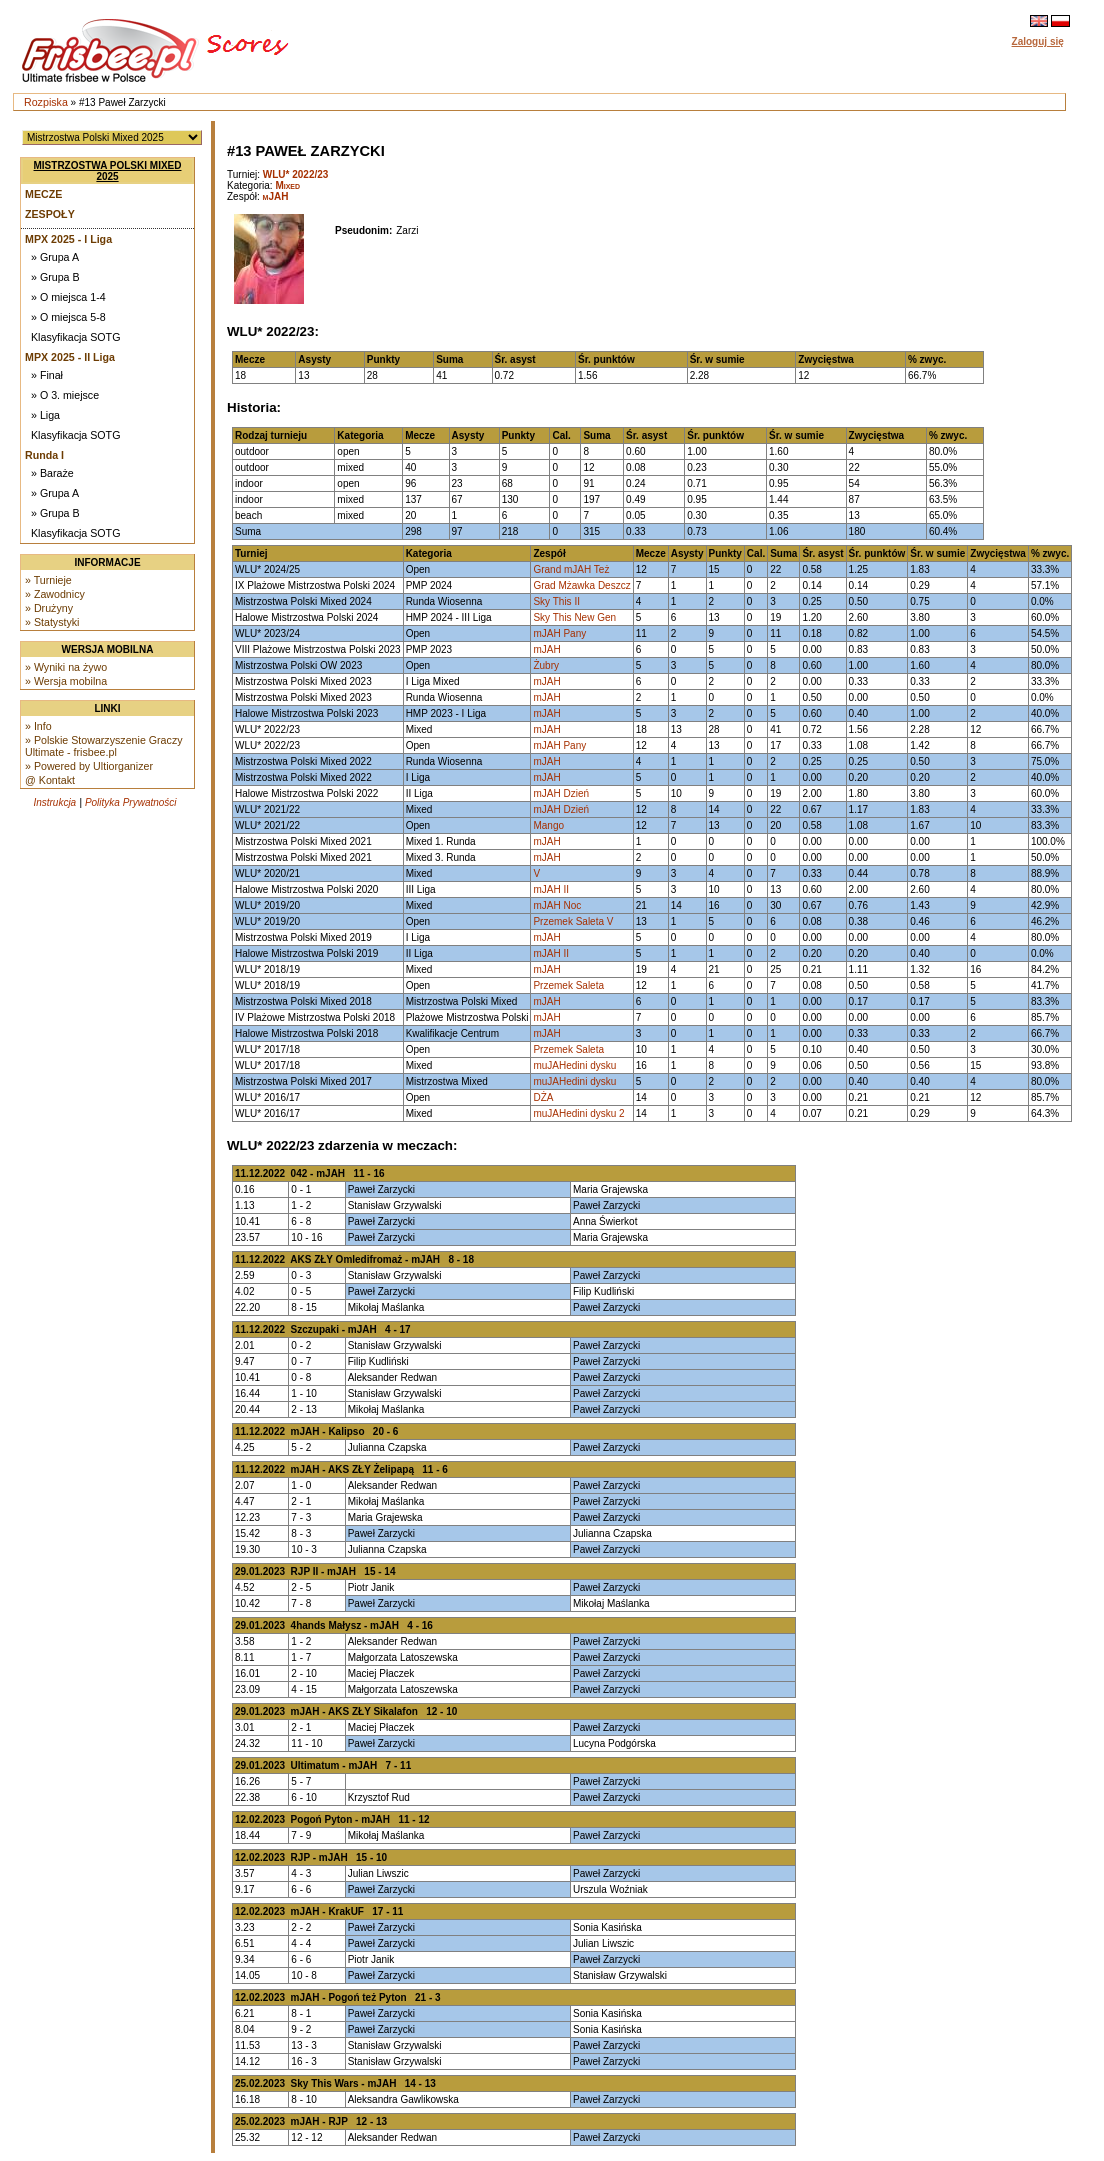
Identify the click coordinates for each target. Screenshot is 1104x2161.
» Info (38, 726)
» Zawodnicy (55, 594)
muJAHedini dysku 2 (578, 1113)
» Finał (47, 375)
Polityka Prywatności (131, 802)
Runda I (44, 455)
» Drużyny (49, 608)
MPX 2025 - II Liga (70, 357)
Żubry (546, 665)
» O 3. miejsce (65, 395)
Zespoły (50, 214)
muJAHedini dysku (574, 1065)
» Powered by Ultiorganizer (89, 766)
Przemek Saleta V (573, 921)
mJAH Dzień (561, 793)
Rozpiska (46, 102)
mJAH (276, 196)
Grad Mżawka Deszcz (581, 585)
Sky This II (556, 601)
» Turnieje (48, 580)
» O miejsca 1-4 (68, 297)
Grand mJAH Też (571, 569)
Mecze (43, 194)
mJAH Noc (557, 905)
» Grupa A (55, 257)
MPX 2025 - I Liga (68, 239)
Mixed (287, 185)
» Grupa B (55, 277)
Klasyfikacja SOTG (75, 337)
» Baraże (52, 473)
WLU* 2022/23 (296, 174)
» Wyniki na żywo (66, 667)
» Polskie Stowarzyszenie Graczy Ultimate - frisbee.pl (104, 746)
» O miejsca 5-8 (68, 317)
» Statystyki (52, 622)
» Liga (45, 415)
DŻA (543, 1097)
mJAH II (551, 889)
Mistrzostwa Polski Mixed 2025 (108, 171)
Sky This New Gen (574, 617)
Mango (548, 825)
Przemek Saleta (568, 985)
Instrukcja (54, 802)
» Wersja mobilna (66, 681)
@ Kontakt (50, 780)
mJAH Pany (559, 633)
